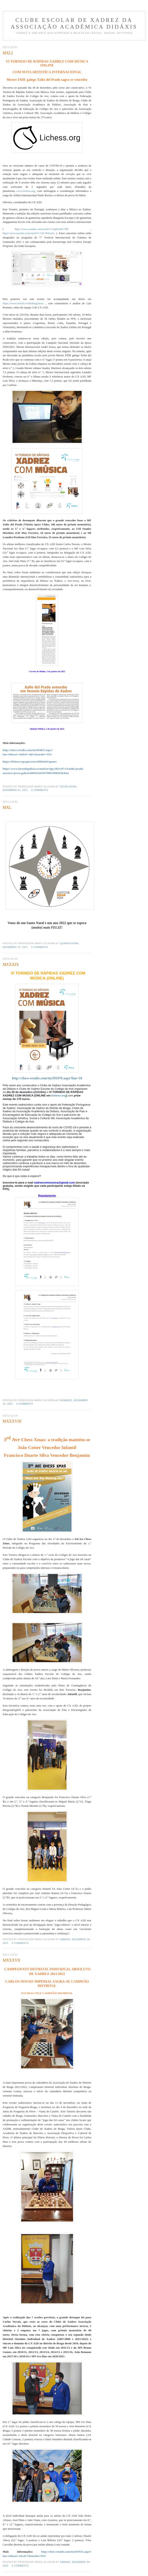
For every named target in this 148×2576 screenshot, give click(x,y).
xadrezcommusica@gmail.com (54, 1182)
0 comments (39, 790)
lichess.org (58, 1095)
